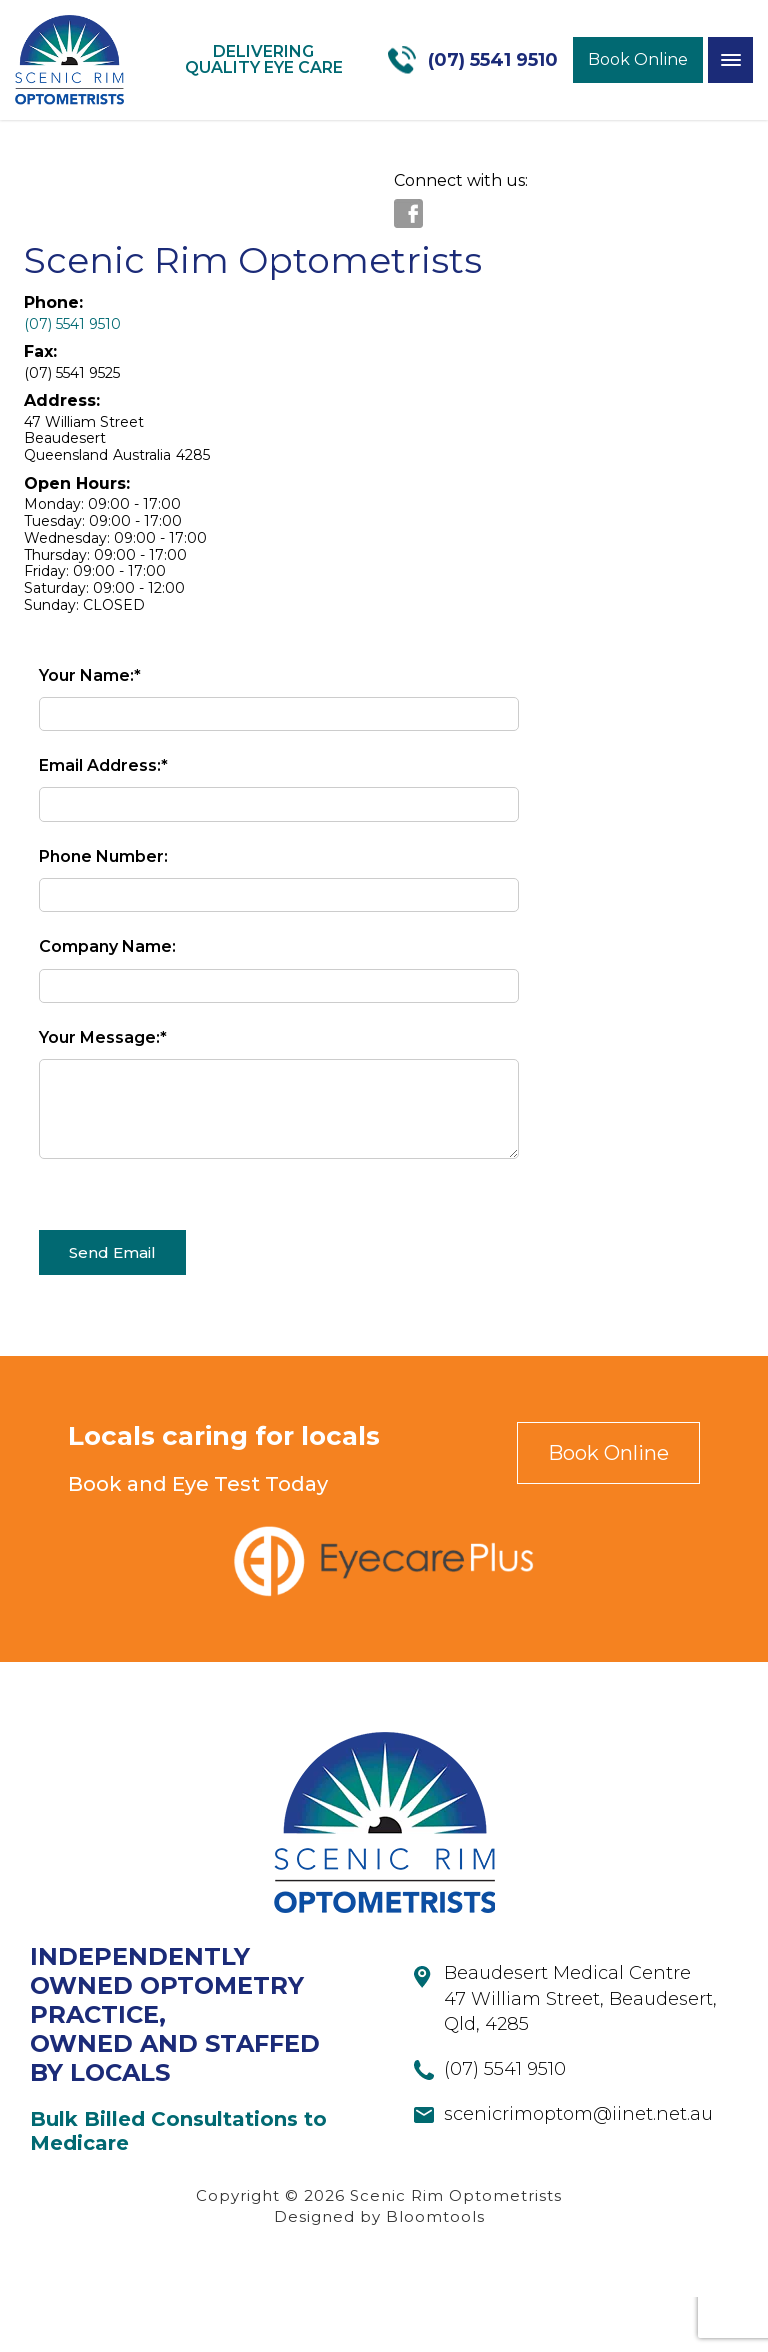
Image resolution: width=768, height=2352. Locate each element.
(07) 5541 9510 (493, 60)
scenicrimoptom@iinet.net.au (578, 2169)
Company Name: (107, 946)
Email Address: (100, 765)
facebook (408, 213)
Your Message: (99, 1037)
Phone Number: (103, 856)
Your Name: (86, 675)
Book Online (638, 59)
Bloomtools (435, 2271)
